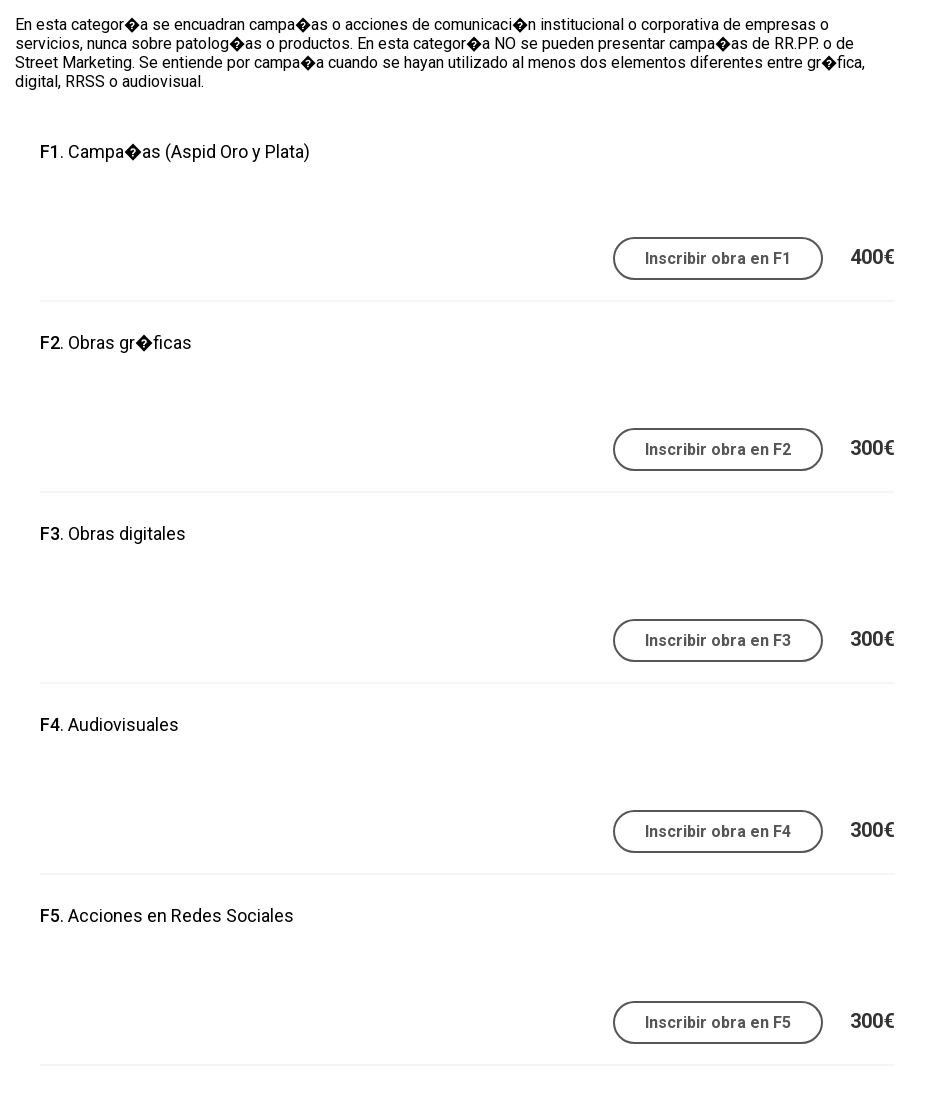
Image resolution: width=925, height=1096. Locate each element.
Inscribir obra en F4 (718, 831)
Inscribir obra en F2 (718, 449)
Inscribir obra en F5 (718, 1022)
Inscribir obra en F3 (718, 640)
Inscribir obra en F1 (718, 258)
